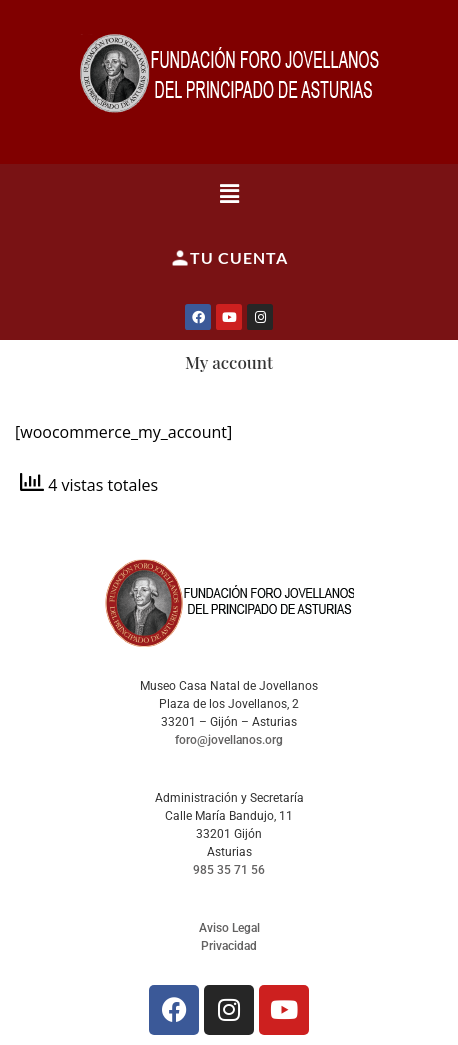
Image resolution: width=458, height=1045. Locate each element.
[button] (229, 193)
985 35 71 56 (229, 870)
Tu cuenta (229, 258)
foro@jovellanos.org (229, 740)
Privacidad (229, 946)
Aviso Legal (229, 928)
